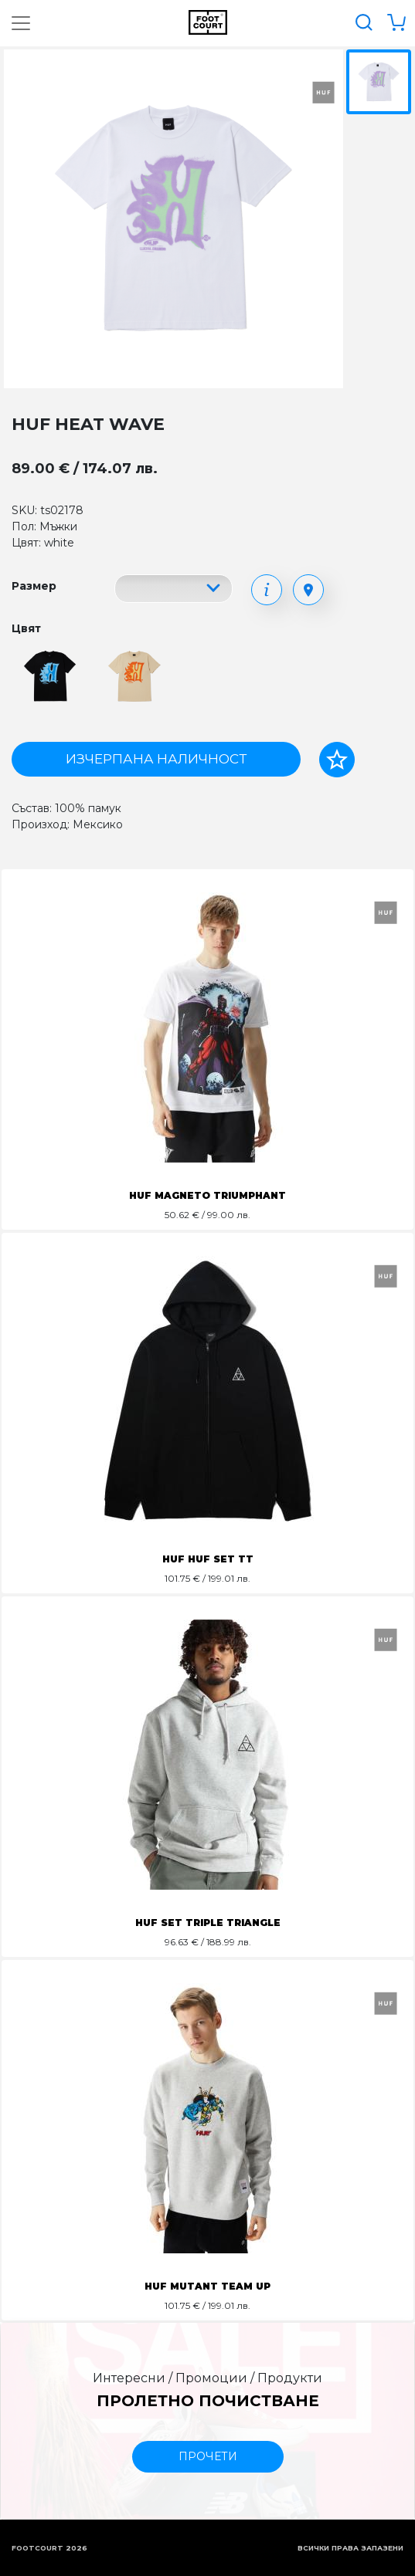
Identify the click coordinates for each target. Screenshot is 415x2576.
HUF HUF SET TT (207, 1559)
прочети (208, 2456)
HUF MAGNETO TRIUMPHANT (207, 1195)
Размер (34, 586)
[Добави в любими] (337, 759)
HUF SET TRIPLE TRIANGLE (208, 1922)
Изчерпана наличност (156, 759)
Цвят (26, 628)
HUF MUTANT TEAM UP (207, 2286)
